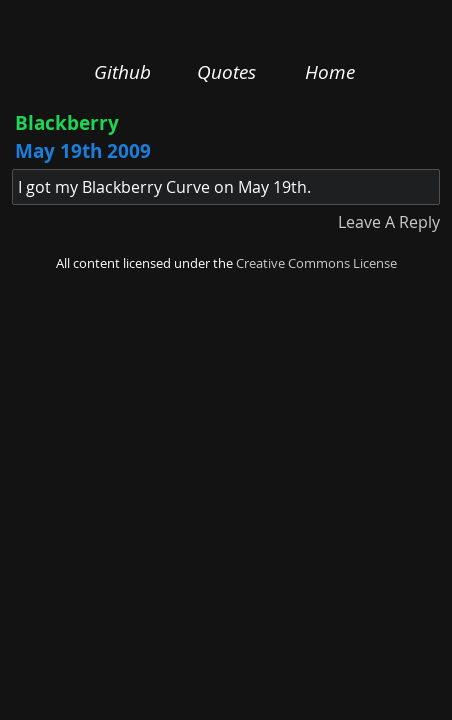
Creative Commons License (316, 263)
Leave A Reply (389, 222)
